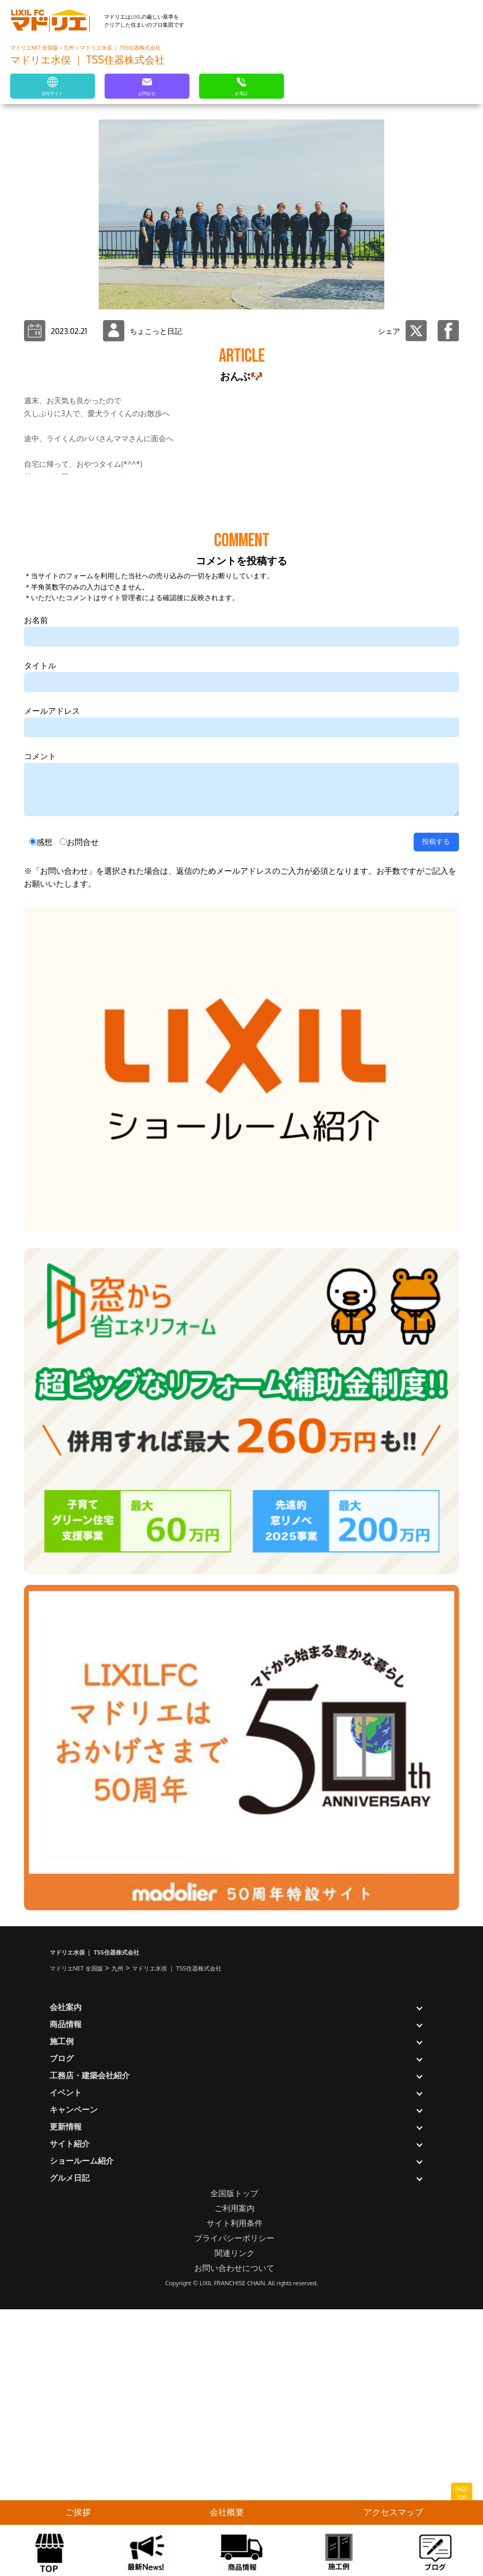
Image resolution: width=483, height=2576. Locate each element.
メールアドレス (52, 977)
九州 (69, 47)
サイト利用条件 (235, 2490)
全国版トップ (234, 2460)
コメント (40, 1023)
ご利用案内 (235, 2475)
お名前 (36, 887)
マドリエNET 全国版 (34, 47)
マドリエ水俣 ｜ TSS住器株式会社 (120, 47)
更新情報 (66, 2393)
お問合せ (83, 1109)
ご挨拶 (78, 2512)
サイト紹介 (70, 2410)
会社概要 (227, 2512)
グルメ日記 (70, 2444)
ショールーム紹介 (82, 2427)
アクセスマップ (393, 2512)
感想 (44, 1109)
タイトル (40, 932)
